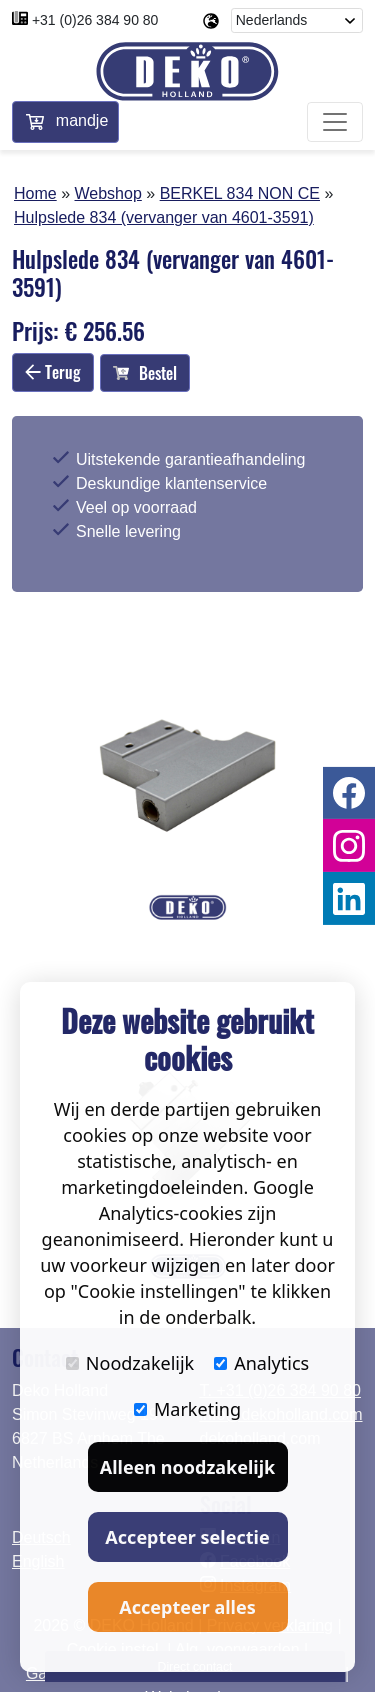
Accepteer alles (187, 1607)
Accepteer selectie (187, 1537)
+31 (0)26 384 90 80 (95, 20)
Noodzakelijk (130, 1363)
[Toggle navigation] (335, 122)
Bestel (145, 373)
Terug (53, 372)
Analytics (261, 1363)
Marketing (187, 1409)
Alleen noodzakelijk (187, 1467)
